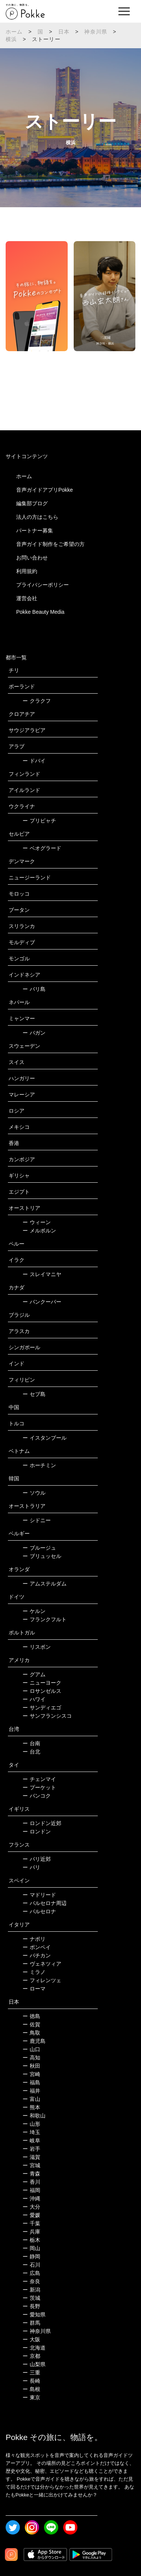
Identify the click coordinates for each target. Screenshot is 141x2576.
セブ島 (34, 1394)
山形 (31, 2124)
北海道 (34, 2348)
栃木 (31, 2240)
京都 (31, 2356)
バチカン (37, 1955)
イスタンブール (45, 1438)
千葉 (31, 2223)
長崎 (31, 2381)
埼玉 (31, 2132)
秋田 (31, 2066)
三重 (31, 2373)
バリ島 (34, 989)
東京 (31, 2397)
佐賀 (31, 2024)
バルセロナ (39, 1911)
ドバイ (34, 761)
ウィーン (37, 1222)
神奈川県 (95, 32)
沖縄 (31, 2198)
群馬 (31, 2323)
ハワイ (34, 1699)
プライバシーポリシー (42, 585)
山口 (31, 2049)
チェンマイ (39, 1779)
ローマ (34, 1989)
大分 (31, 2207)
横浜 (11, 39)
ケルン (34, 1611)
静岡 (31, 2256)
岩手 (31, 2149)
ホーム (14, 32)
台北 (31, 1752)
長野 (31, 2306)
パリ (31, 1867)
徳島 (31, 2016)
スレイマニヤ (42, 1274)
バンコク (37, 1796)
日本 (64, 32)
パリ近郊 (37, 1859)
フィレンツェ (42, 1980)
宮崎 (31, 2074)
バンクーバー (42, 1302)
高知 (31, 2058)
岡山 (31, 2248)
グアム (34, 1674)
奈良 (31, 2281)
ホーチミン (39, 1465)
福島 (31, 2082)
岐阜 (31, 2140)
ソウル (34, 1493)
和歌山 (34, 2116)
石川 (31, 2265)
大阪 (31, 2339)
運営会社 (26, 598)
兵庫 (31, 2232)
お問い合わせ (32, 558)
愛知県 (34, 2315)
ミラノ (34, 1972)
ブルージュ (39, 1548)
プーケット (39, 1787)
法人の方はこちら (37, 517)
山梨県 (34, 2364)
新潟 (31, 2290)
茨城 (31, 2298)
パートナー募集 (34, 530)
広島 (31, 2273)
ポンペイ (37, 1947)
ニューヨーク (42, 1683)
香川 (31, 2182)
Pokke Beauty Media (40, 612)
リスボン (37, 1647)
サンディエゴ (42, 1708)
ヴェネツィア (42, 1964)
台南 (31, 1743)
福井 (31, 2091)
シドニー (37, 1520)
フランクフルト (45, 1619)
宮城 (31, 2165)
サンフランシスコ (47, 1716)
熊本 (31, 2107)
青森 (31, 2174)
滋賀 (31, 2157)
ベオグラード (42, 848)
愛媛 (31, 2215)
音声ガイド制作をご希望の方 (50, 544)
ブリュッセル (42, 1556)
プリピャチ (39, 821)
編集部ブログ (32, 503)
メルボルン (39, 1231)
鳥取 (31, 2033)
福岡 (31, 2190)
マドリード (39, 1895)
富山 (31, 2099)
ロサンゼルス (42, 1691)
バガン (34, 1033)
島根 (31, 2389)
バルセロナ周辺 (45, 1903)
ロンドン (37, 1831)
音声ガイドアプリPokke (44, 490)
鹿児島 (34, 2041)
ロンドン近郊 (42, 1823)
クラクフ (37, 701)
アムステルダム (45, 1584)
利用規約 (26, 571)
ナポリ (34, 1939)
